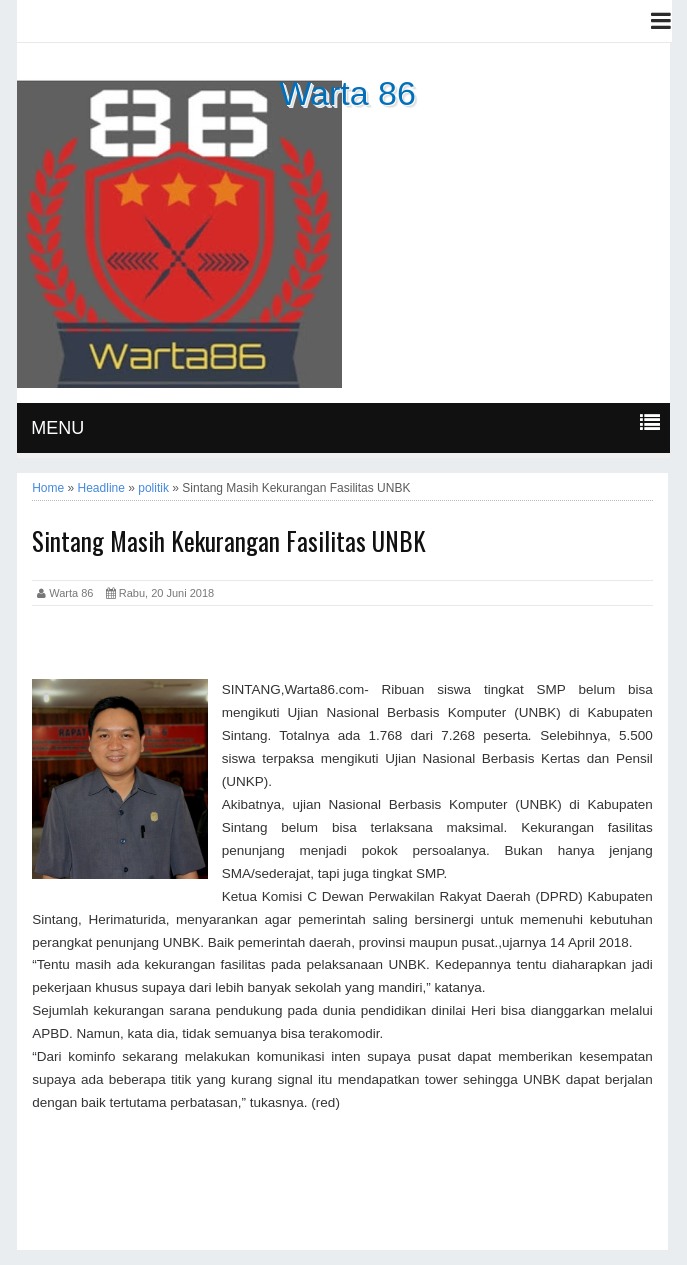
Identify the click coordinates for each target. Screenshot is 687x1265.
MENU (57, 428)
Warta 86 (347, 93)
